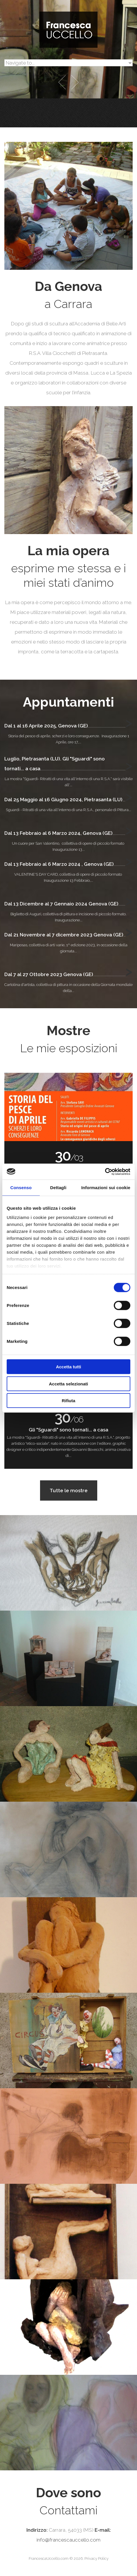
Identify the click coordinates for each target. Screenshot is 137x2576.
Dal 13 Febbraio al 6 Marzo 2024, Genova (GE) (58, 833)
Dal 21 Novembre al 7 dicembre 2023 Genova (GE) (63, 935)
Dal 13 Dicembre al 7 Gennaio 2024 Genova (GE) (61, 904)
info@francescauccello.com (68, 2540)
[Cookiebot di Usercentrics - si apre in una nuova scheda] (105, 1171)
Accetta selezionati (68, 1383)
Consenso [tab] (21, 1187)
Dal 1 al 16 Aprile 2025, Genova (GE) (46, 726)
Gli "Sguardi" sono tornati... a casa (68, 1430)
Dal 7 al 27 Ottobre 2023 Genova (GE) (48, 974)
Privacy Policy (96, 2558)
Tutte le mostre (69, 1490)
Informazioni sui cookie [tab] (105, 1187)
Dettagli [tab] (58, 1187)
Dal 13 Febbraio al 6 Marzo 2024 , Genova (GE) (59, 864)
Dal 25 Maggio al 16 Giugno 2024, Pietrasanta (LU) (63, 799)
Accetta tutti (68, 1366)
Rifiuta (68, 1400)
